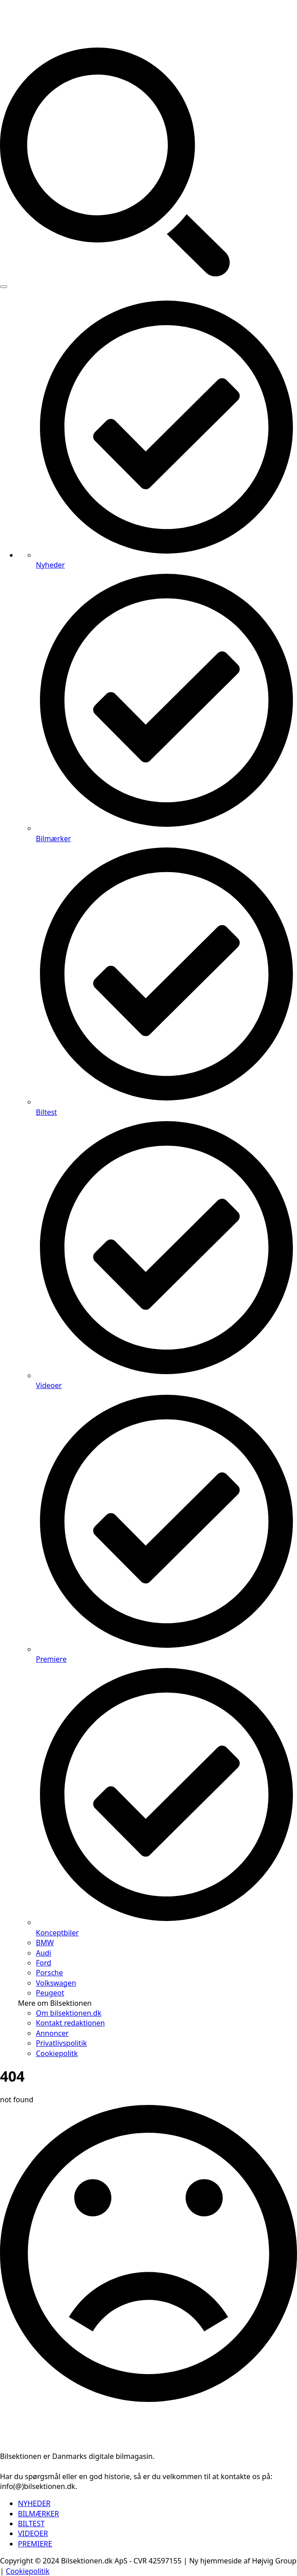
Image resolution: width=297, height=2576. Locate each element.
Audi (43, 1953)
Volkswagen (56, 1983)
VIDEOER (33, 2533)
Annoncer (52, 2033)
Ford (43, 1963)
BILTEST (31, 2523)
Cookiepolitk (57, 2053)
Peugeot (50, 1993)
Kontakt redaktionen (70, 2023)
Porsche (49, 1973)
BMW (45, 1942)
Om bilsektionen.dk (68, 2013)
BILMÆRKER (38, 2514)
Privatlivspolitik (61, 2043)
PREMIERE (35, 2544)
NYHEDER (34, 2503)
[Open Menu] (3, 286)
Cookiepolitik (27, 2571)
